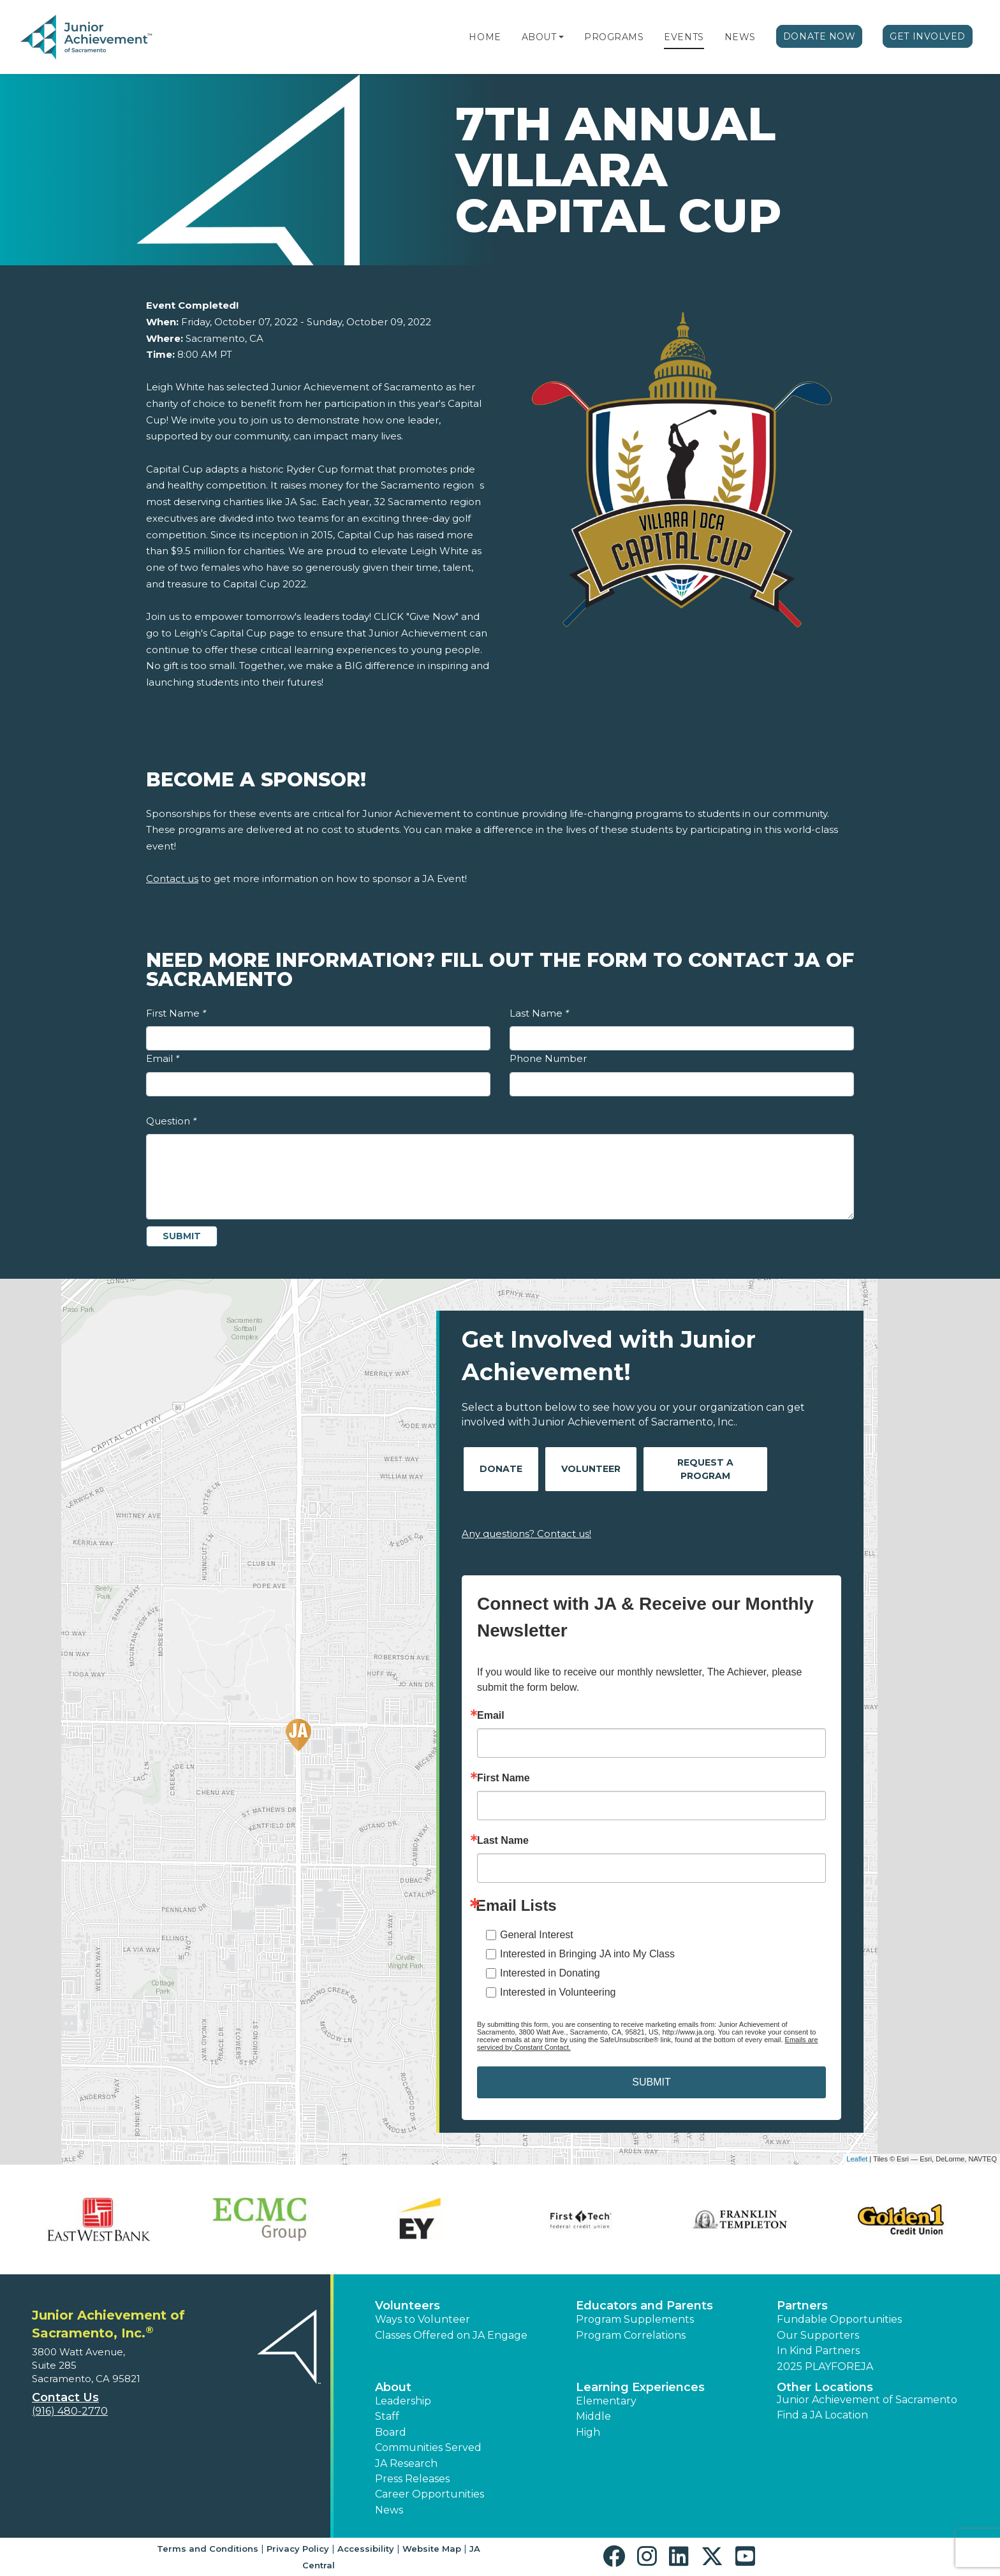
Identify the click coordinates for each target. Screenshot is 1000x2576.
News (740, 37)
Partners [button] (802, 2305)
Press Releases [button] (412, 2479)
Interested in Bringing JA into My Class (587, 1953)
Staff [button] (387, 2416)
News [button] (389, 2510)
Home (485, 37)
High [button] (588, 2432)
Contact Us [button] (65, 2397)
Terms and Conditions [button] (207, 2548)
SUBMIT (651, 2082)
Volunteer (591, 1469)
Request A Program (705, 1469)
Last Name (539, 1013)
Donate (501, 1469)
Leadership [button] (403, 2401)
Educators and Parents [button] (644, 2305)
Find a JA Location (822, 2415)
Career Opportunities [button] (429, 2494)
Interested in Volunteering (557, 1992)
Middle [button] (593, 2416)
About (539, 37)
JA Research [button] (406, 2463)
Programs (613, 37)
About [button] (393, 2387)
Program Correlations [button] (631, 2335)
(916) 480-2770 (70, 2411)
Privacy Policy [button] (298, 2548)
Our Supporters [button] (818, 2335)
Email (162, 1058)
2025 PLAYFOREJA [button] (825, 2366)
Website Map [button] (431, 2548)
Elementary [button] (606, 2401)
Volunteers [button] (407, 2305)
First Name (176, 1013)
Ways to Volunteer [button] (422, 2319)
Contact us (172, 878)
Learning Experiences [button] (640, 2387)
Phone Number (548, 1058)
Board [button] (390, 2432)
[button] (561, 37)
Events (683, 37)
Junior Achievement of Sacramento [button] (867, 2400)
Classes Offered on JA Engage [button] (451, 2335)
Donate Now (819, 36)
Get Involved (928, 36)
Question (171, 1121)
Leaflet (856, 2159)
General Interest (536, 1934)
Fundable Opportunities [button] (839, 2319)
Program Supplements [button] (635, 2319)
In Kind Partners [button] (818, 2350)
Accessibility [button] (365, 2548)
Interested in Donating (550, 1973)
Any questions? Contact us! (526, 1533)
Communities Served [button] (428, 2447)
